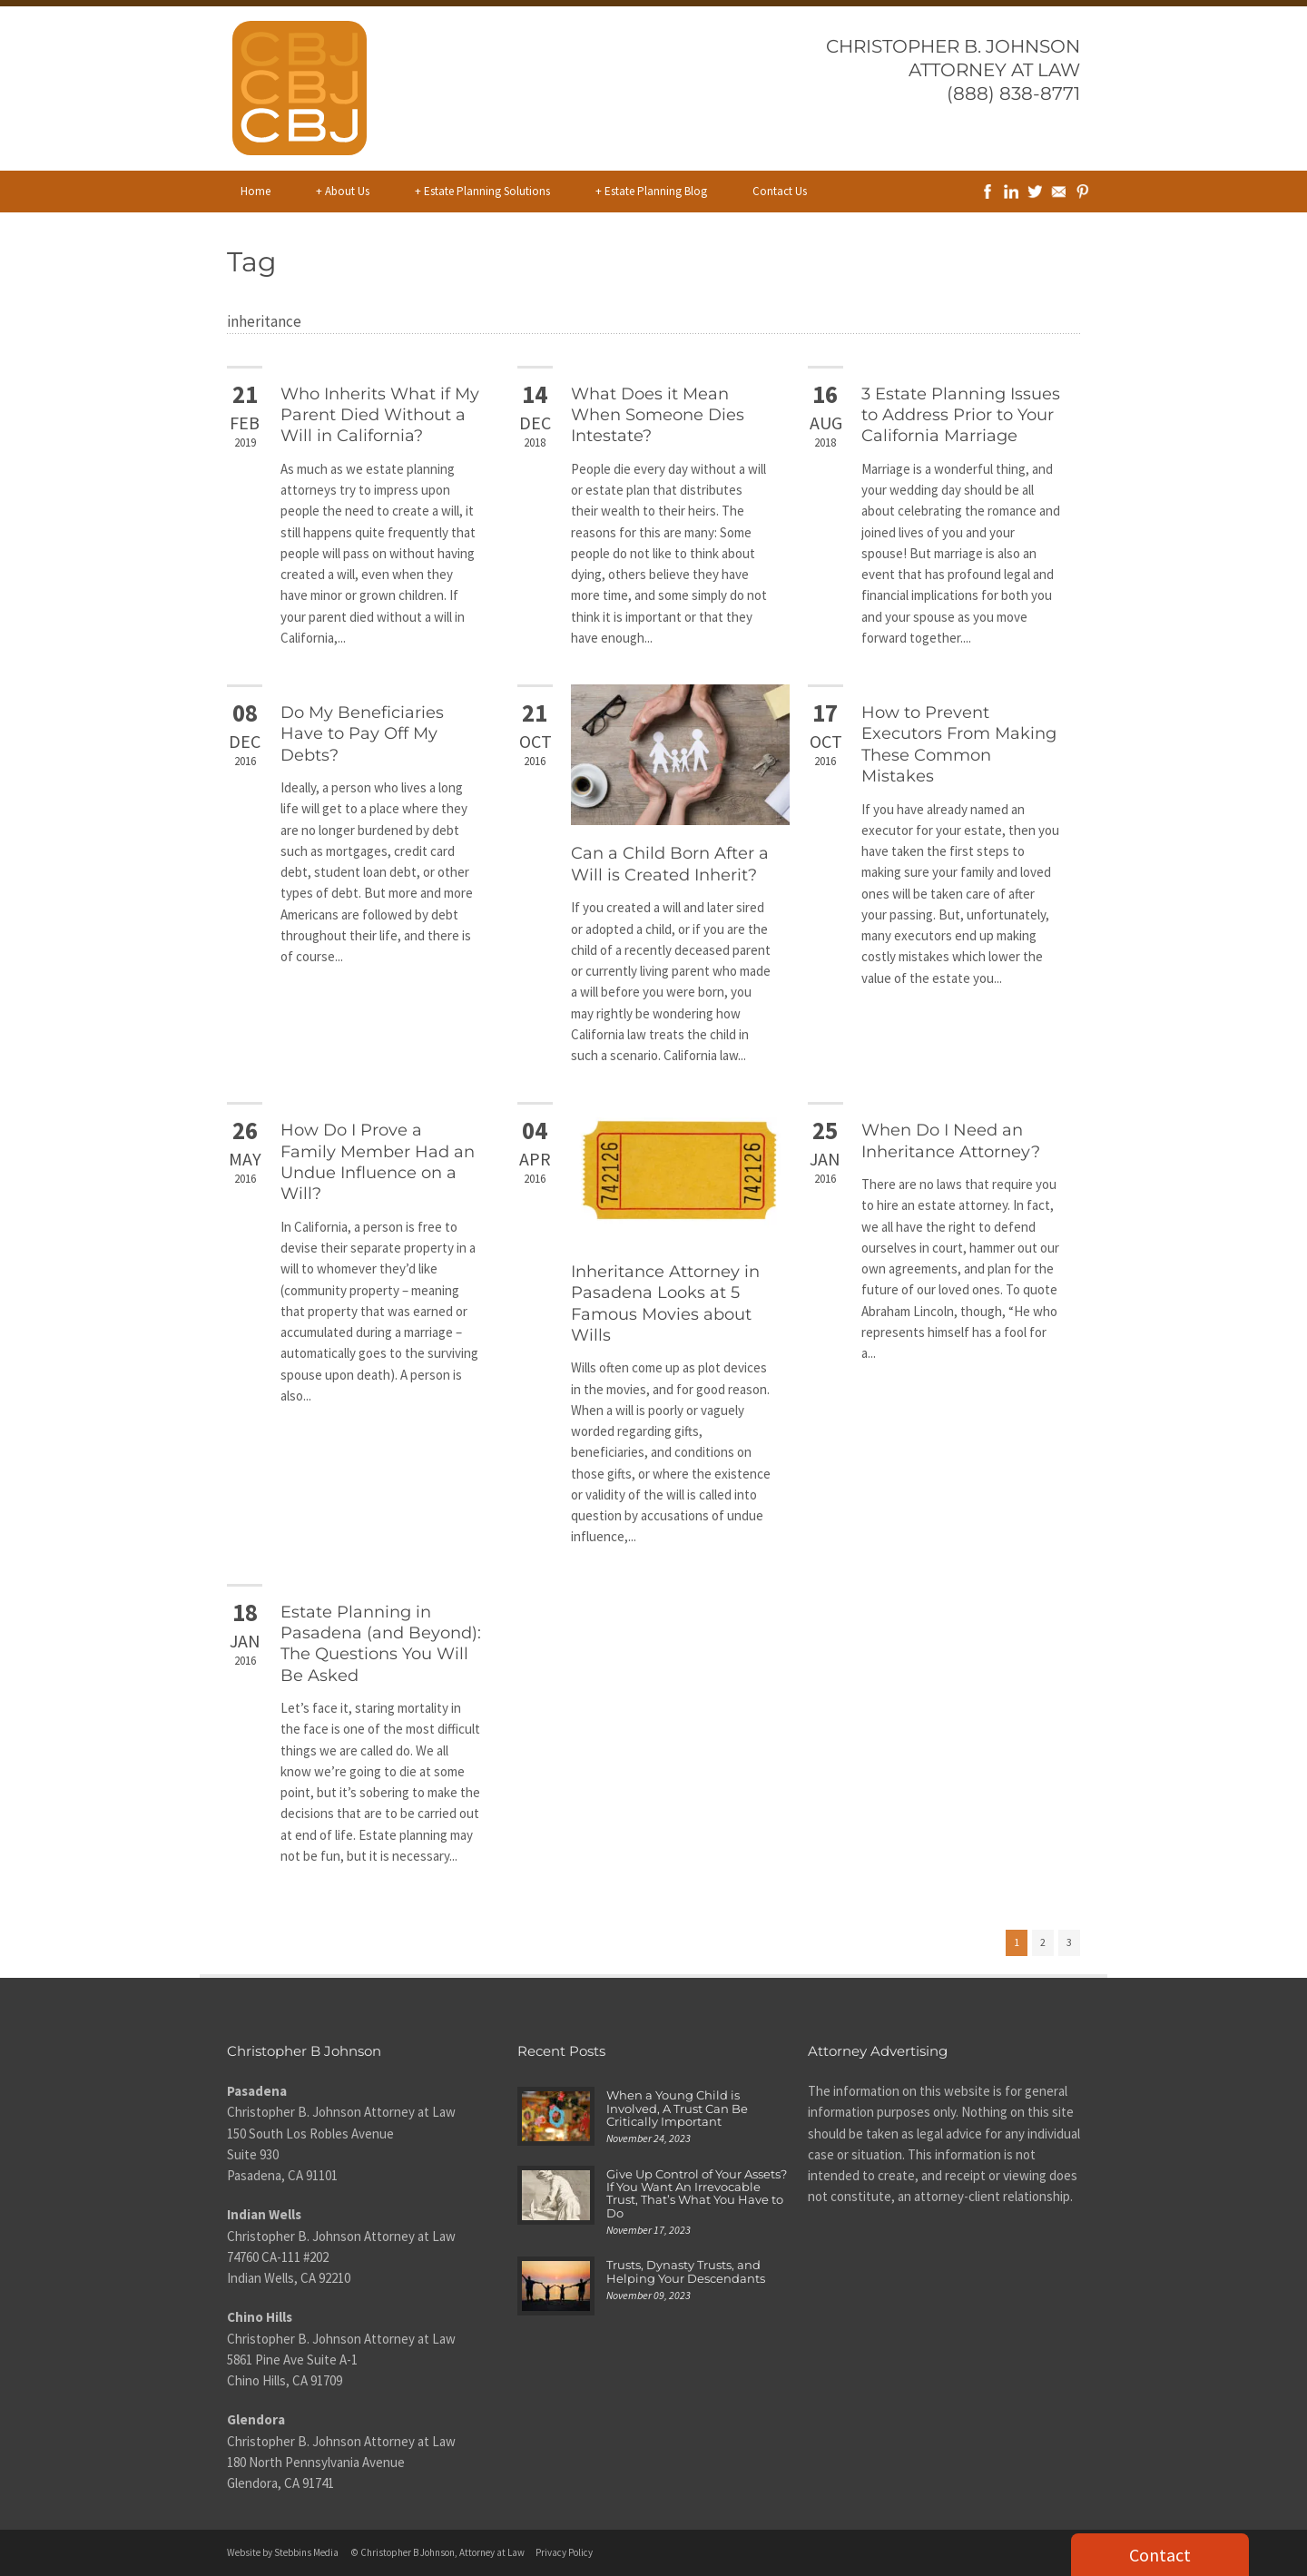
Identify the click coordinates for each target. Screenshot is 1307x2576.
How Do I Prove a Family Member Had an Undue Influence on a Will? (377, 1162)
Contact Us (779, 191)
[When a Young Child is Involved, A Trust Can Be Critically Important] (556, 2116)
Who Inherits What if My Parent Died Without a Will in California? (379, 415)
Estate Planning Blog (651, 191)
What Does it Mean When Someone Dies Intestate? (657, 415)
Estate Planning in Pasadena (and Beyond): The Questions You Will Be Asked (380, 1644)
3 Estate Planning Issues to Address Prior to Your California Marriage (960, 415)
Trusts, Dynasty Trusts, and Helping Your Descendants (685, 2271)
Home (255, 191)
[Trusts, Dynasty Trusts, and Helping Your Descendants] (556, 2286)
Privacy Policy (564, 2552)
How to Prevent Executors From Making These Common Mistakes (958, 744)
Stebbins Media (306, 2552)
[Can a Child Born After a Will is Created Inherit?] (680, 754)
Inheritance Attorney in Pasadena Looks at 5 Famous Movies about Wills (665, 1303)
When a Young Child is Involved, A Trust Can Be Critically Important (677, 2108)
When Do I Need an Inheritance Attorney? (950, 1140)
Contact (1160, 2554)
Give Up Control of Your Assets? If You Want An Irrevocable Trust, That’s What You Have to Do (696, 2193)
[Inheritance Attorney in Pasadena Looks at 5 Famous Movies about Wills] (680, 1172)
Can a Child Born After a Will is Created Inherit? (670, 863)
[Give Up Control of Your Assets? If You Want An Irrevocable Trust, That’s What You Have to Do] (556, 2195)
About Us (342, 191)
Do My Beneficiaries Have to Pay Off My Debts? (362, 734)
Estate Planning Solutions (482, 191)
